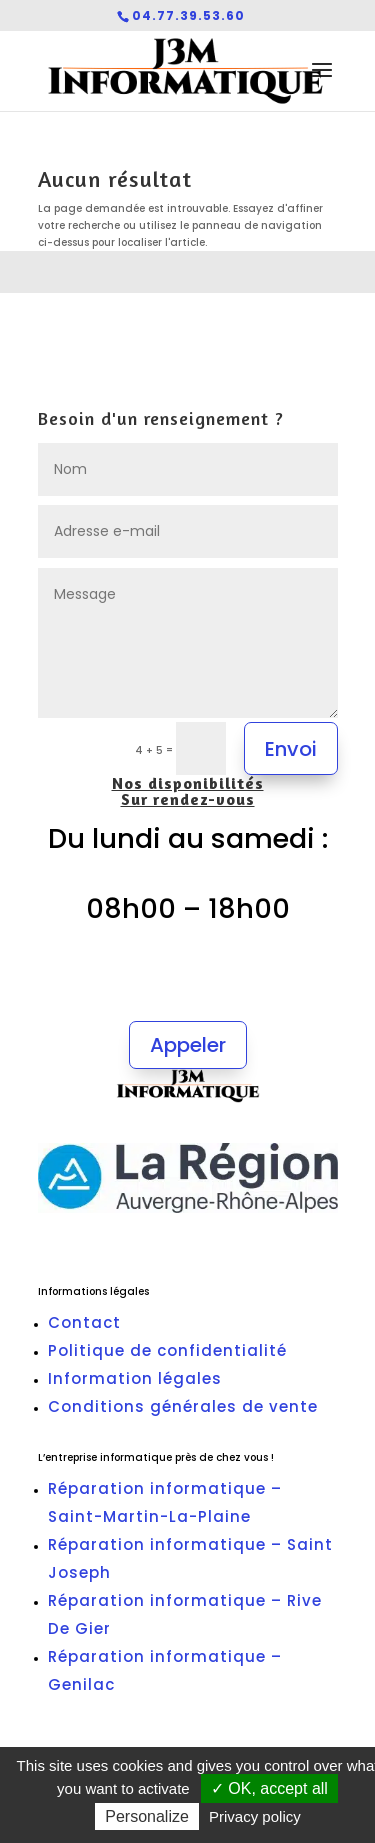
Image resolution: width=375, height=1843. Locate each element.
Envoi (291, 749)
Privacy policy (255, 1816)
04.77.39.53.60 (188, 15)
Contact (84, 1322)
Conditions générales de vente (183, 1406)
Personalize (147, 1816)
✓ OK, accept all (269, 1788)
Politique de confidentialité (167, 1350)
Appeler (188, 1045)
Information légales (135, 1378)
